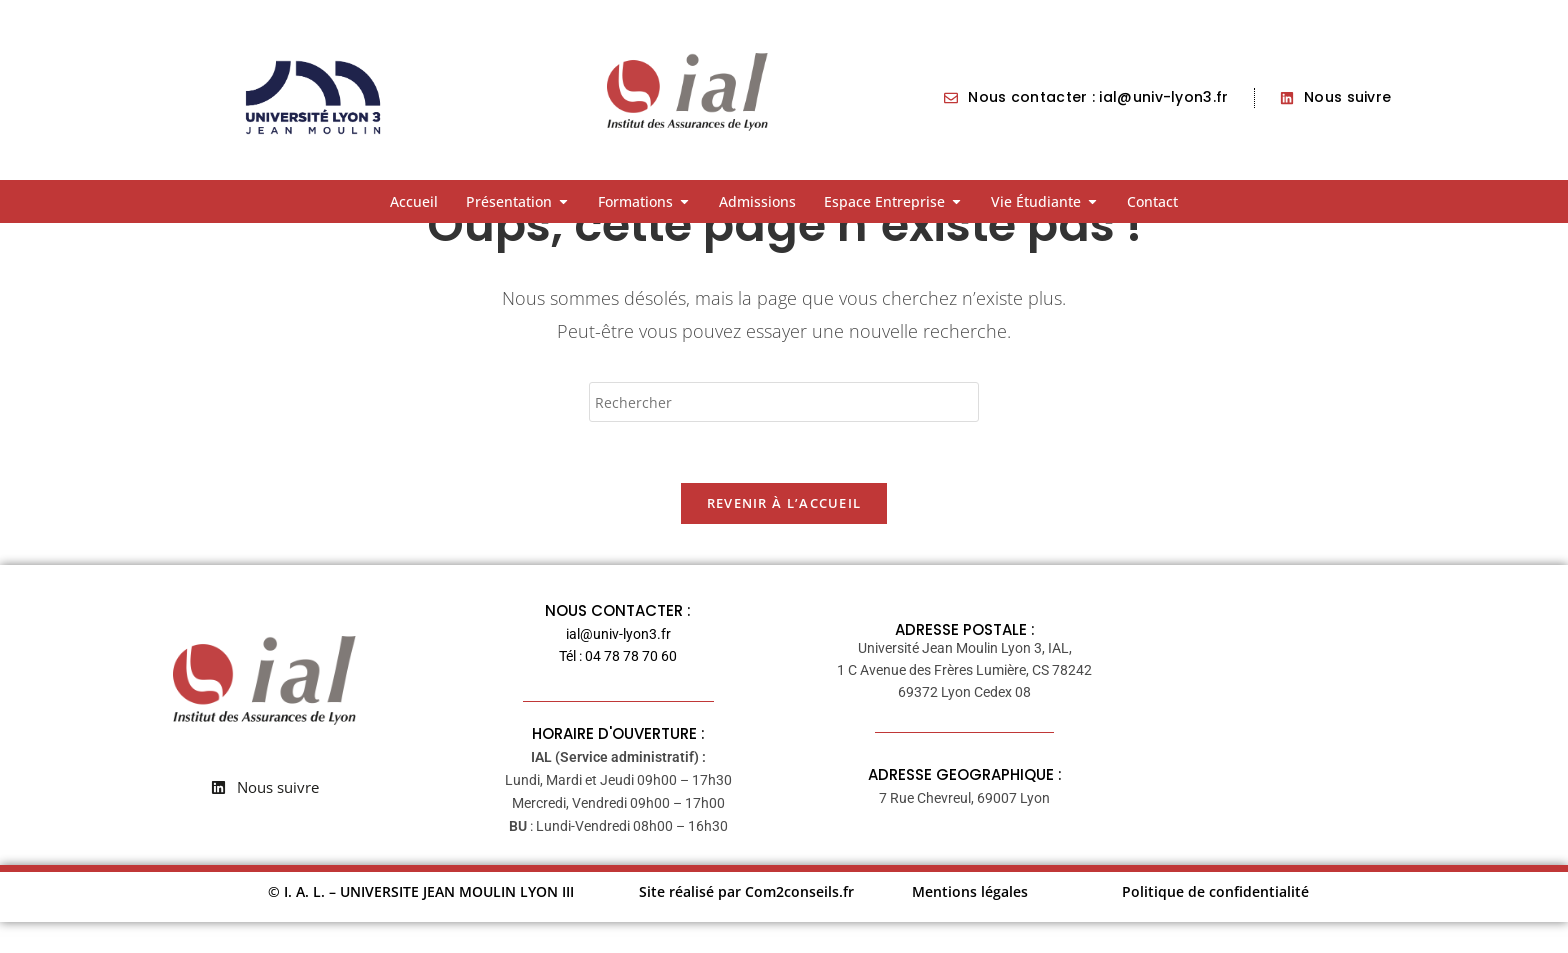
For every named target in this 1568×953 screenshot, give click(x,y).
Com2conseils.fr (799, 922)
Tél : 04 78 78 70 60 (618, 687)
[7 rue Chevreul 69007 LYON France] (1311, 746)
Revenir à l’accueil (784, 534)
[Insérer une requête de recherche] (784, 433)
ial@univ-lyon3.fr (618, 665)
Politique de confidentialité (1215, 922)
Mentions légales (970, 922)
